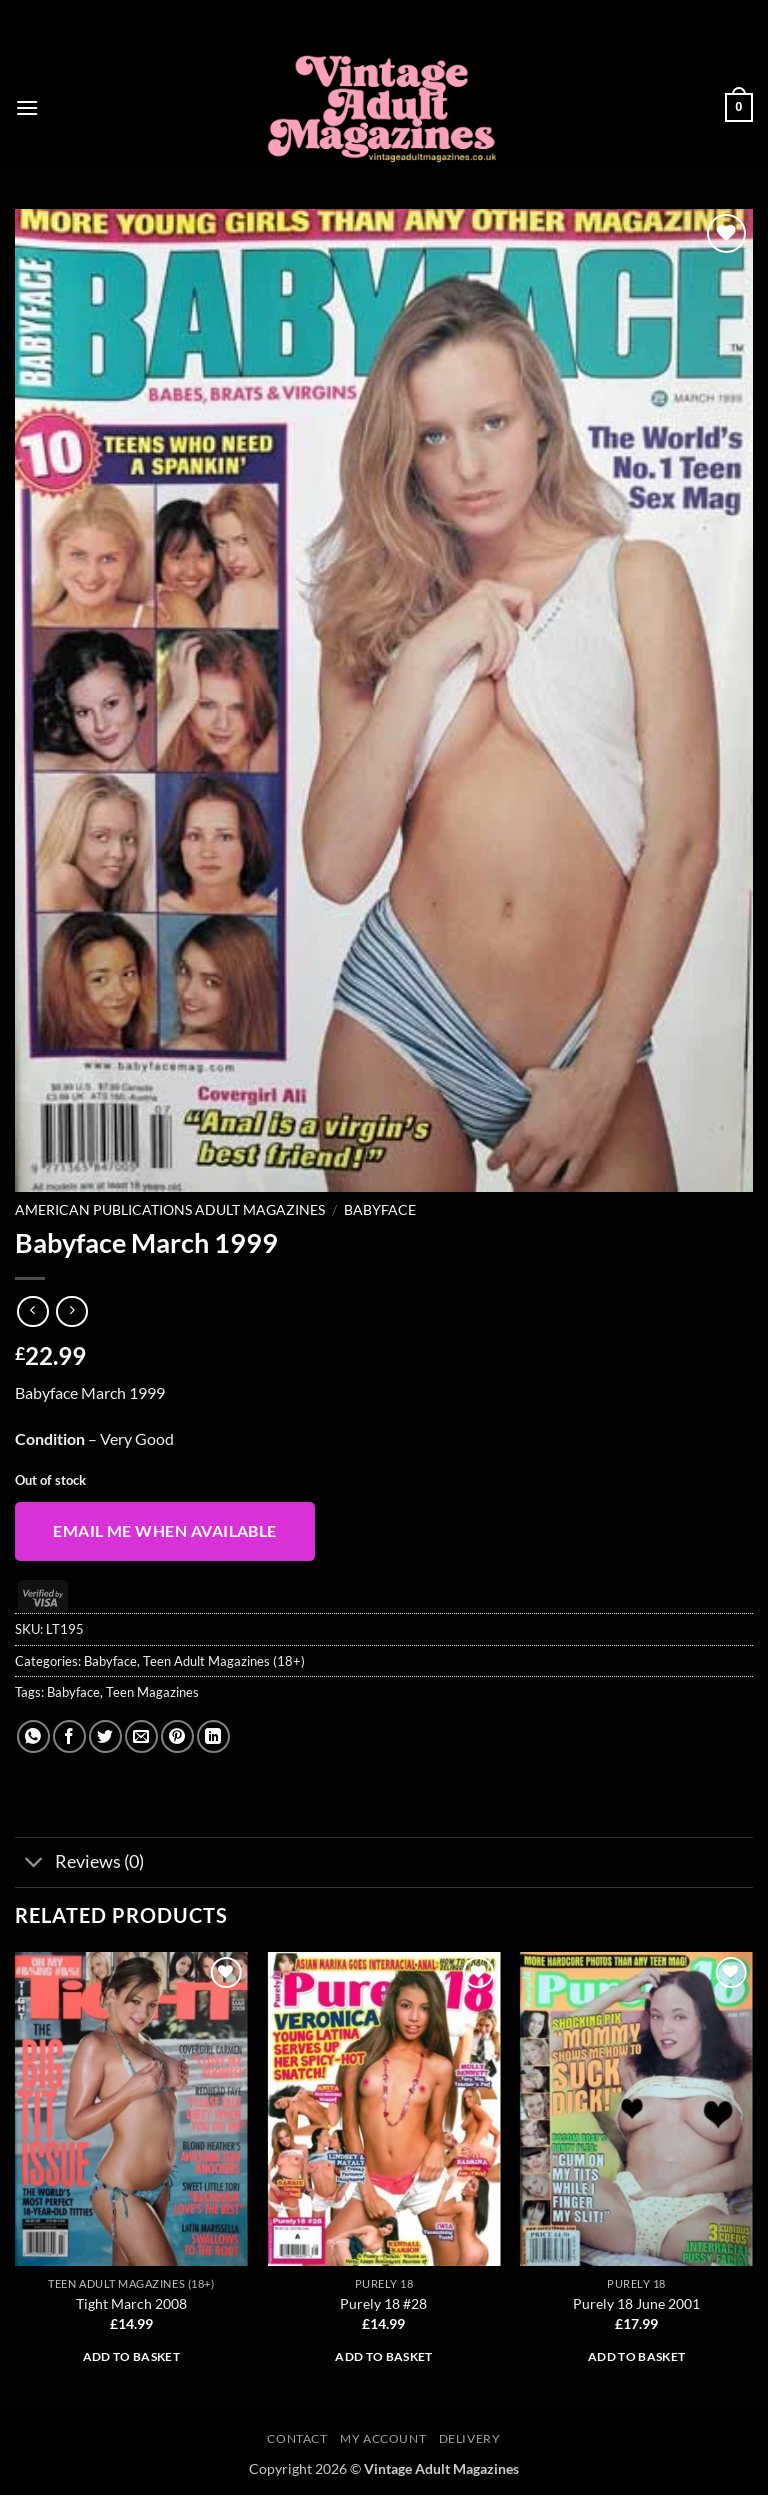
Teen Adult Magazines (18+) (224, 1661)
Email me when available (165, 1531)
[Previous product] (71, 1311)
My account (383, 2438)
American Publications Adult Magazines (170, 1210)
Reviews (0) (79, 1864)
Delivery (470, 2438)
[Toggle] (34, 1864)
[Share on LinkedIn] (213, 1736)
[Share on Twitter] (105, 1736)
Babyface (380, 1210)
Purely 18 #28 (383, 2303)
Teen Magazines (152, 1692)
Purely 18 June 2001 (636, 2303)
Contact (297, 2438)
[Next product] (32, 1311)
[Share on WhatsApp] (33, 1736)
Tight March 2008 (131, 2303)
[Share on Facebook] (69, 1736)
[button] (27, 107)
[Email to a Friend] (141, 1736)
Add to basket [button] (132, 2356)
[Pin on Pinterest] (177, 1736)
